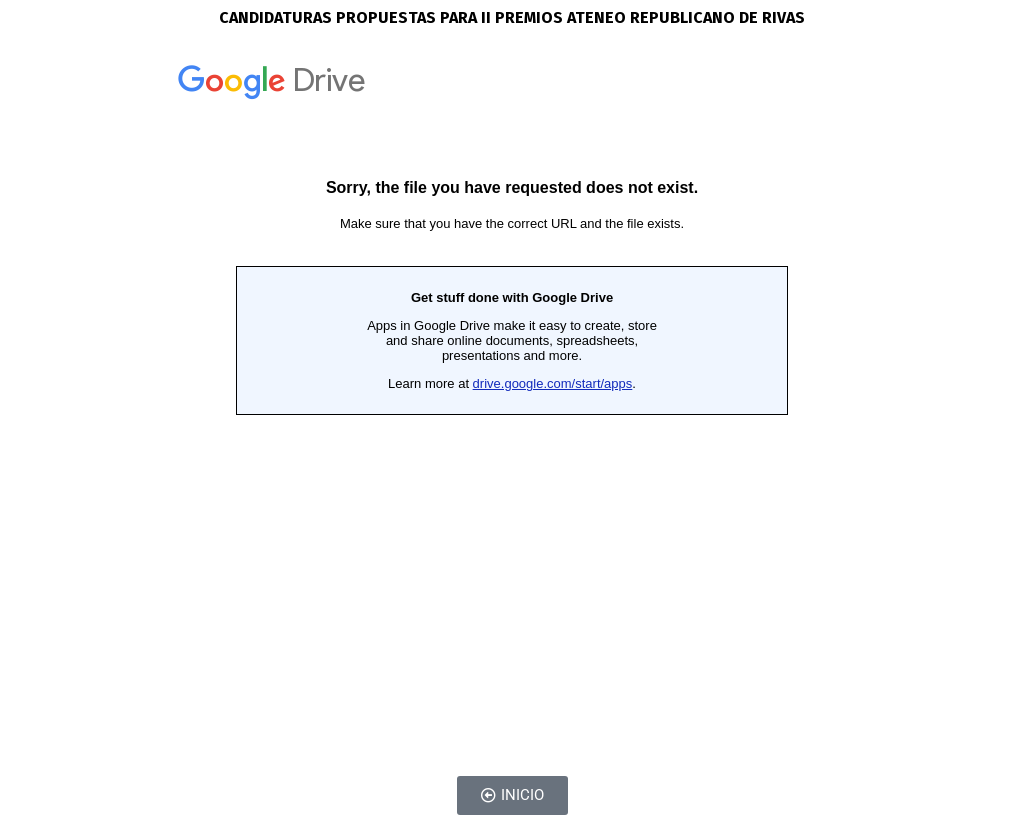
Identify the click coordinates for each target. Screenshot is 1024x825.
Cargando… (512, 397)
